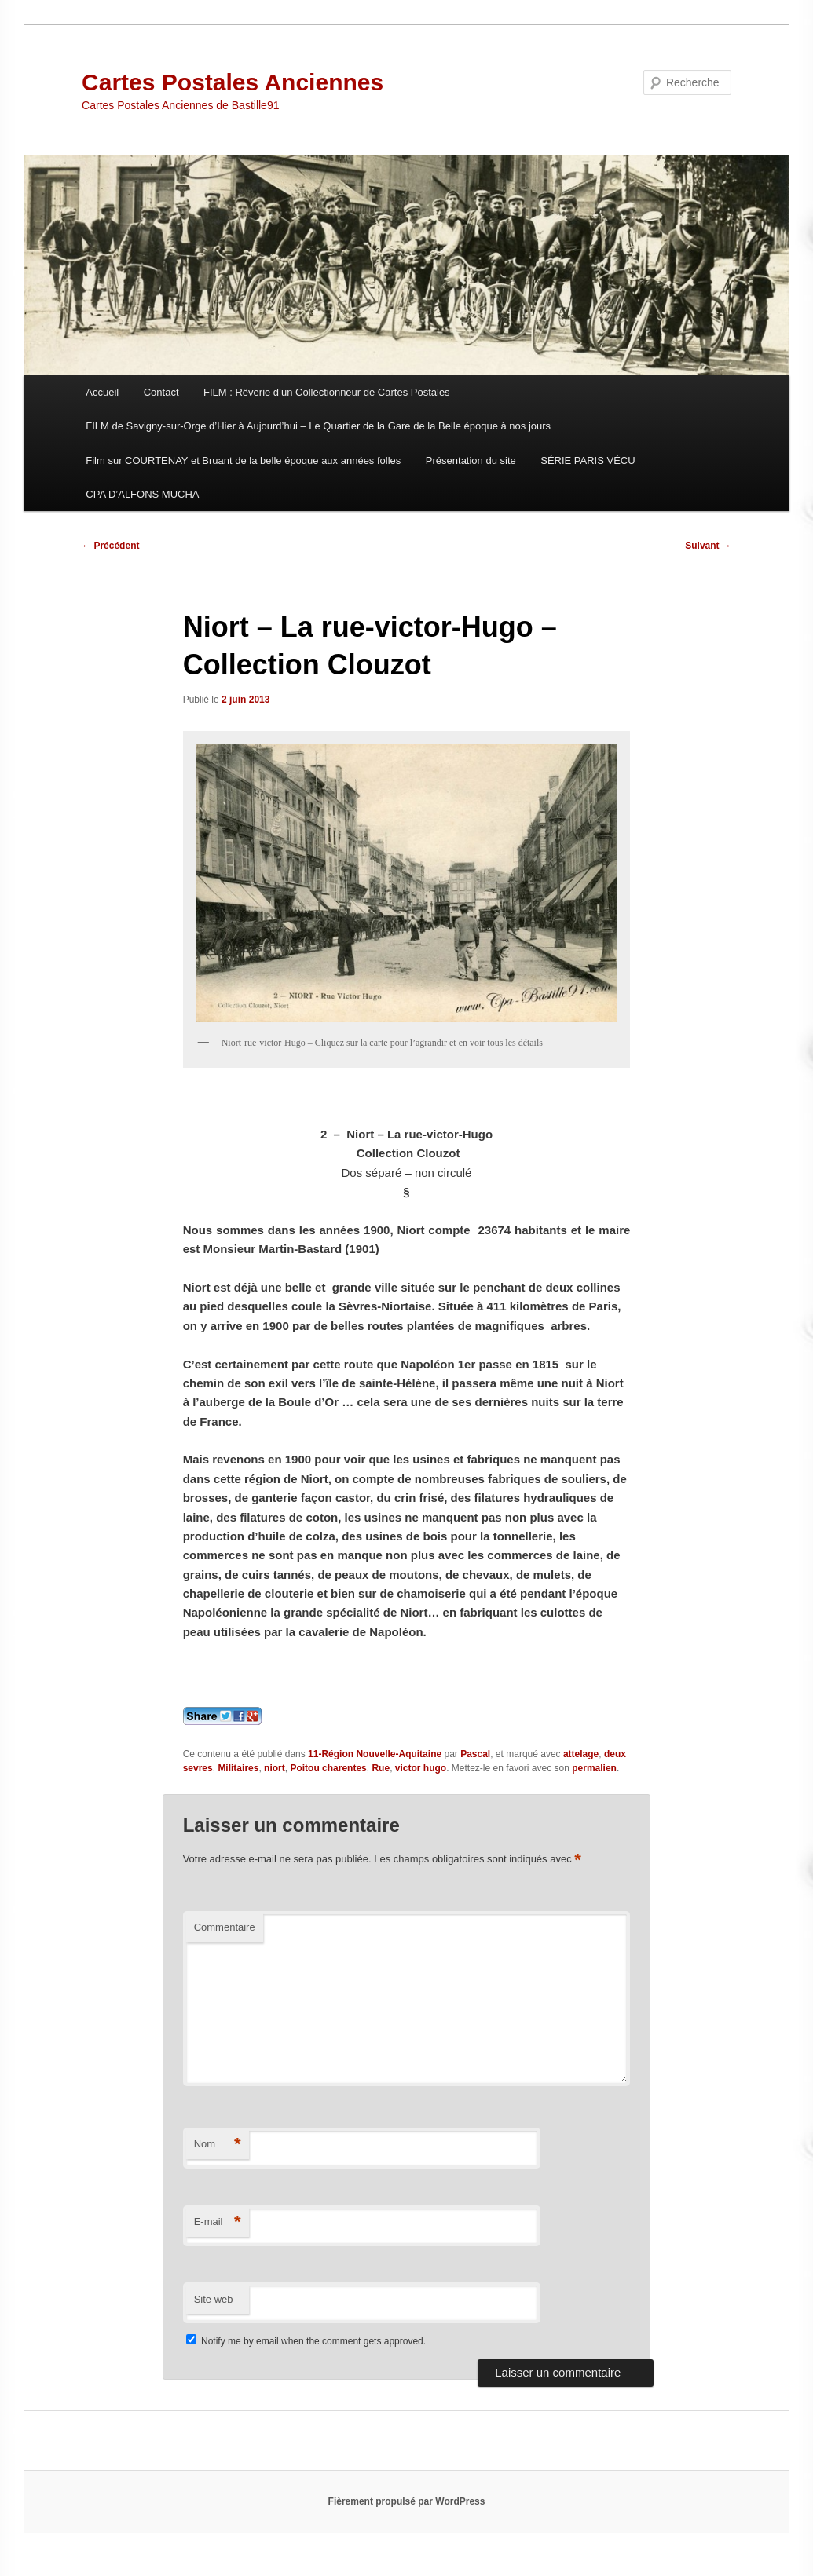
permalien (594, 1768)
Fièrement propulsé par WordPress (406, 2501)
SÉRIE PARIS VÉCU (587, 460)
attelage (581, 1753)
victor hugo (420, 1768)
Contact (161, 392)
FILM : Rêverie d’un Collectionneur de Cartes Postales (326, 392)
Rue (381, 1768)
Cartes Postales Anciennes (232, 82)
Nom (217, 2144)
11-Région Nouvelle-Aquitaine (374, 1753)
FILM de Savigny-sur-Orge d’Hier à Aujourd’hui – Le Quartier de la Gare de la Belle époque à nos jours (318, 426)
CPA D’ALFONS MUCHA (142, 494)
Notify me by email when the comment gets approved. (306, 2341)
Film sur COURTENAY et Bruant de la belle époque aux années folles (243, 460)
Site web (213, 2299)
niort (274, 1768)
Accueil (102, 392)
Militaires (238, 1768)
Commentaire (224, 1927)
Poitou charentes (328, 1768)
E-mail (217, 2222)
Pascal (475, 1753)
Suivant (708, 545)
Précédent (110, 545)
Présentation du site (471, 460)
